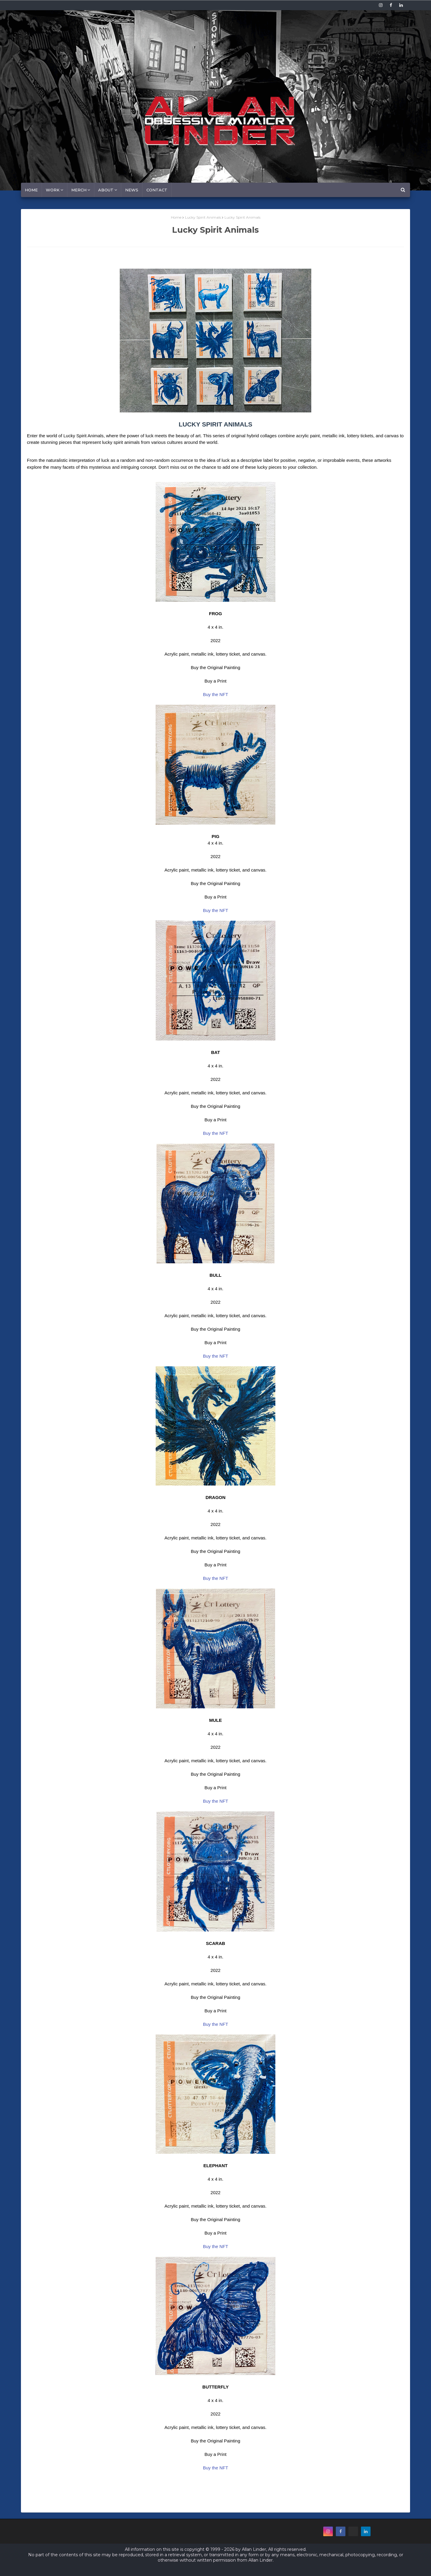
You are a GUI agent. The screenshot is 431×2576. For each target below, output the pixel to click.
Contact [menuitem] (156, 189)
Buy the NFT (215, 694)
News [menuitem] (131, 189)
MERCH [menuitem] (78, 189)
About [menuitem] (105, 189)
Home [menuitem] (31, 189)
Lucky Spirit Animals (203, 217)
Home (176, 217)
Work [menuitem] (53, 189)
